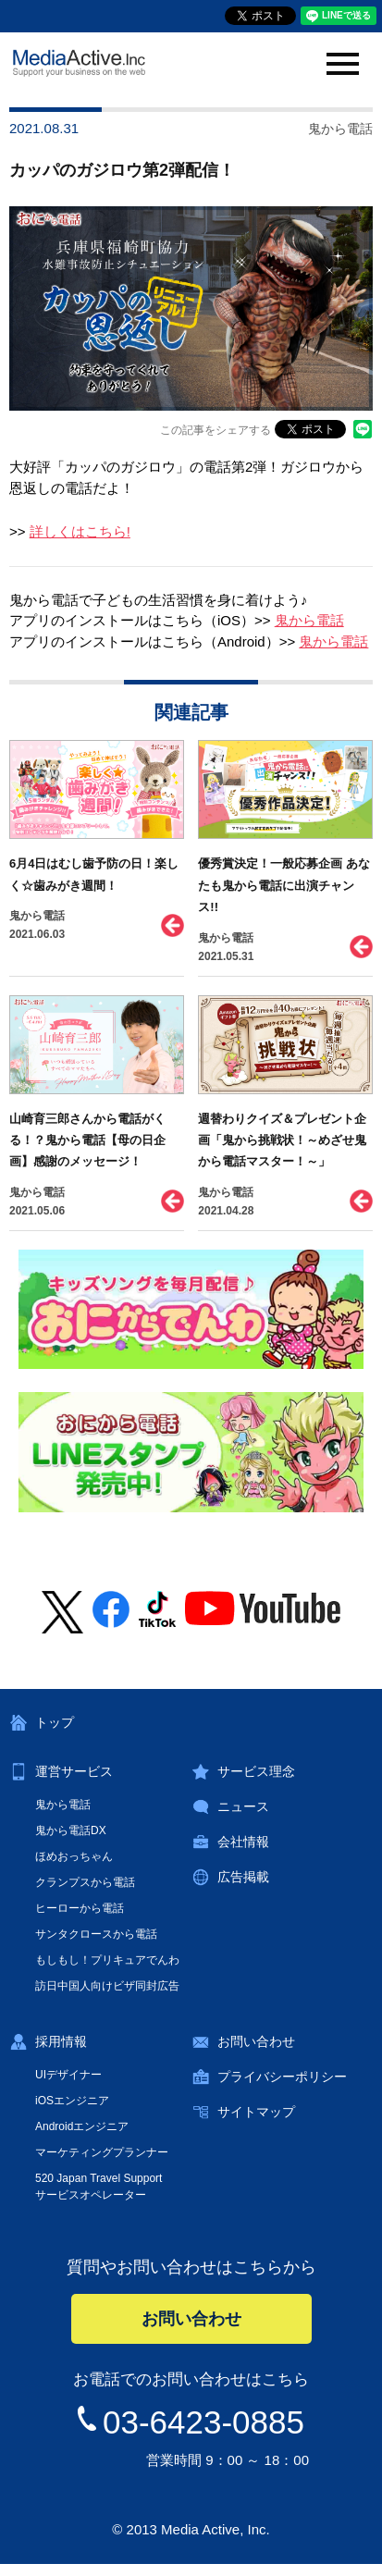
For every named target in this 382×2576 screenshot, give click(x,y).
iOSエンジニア (72, 2100)
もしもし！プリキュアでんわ (107, 1960)
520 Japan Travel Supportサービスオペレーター (98, 2186)
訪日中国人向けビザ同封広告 (107, 1985)
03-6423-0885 (203, 2422)
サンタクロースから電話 (96, 1934)
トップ (54, 1722)
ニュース (243, 1806)
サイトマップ (256, 2111)
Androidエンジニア (82, 2126)
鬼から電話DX (70, 1830)
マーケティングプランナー (101, 2152)
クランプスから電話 (85, 1882)
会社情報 (243, 1841)
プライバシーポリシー (282, 2076)
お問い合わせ (256, 2041)
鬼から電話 (309, 620)
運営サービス (74, 1771)
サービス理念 (256, 1771)
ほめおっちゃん (74, 1856)
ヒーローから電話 (79, 1908)
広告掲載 (243, 1876)
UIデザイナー (68, 2074)
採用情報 (61, 2041)
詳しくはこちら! (80, 531)
